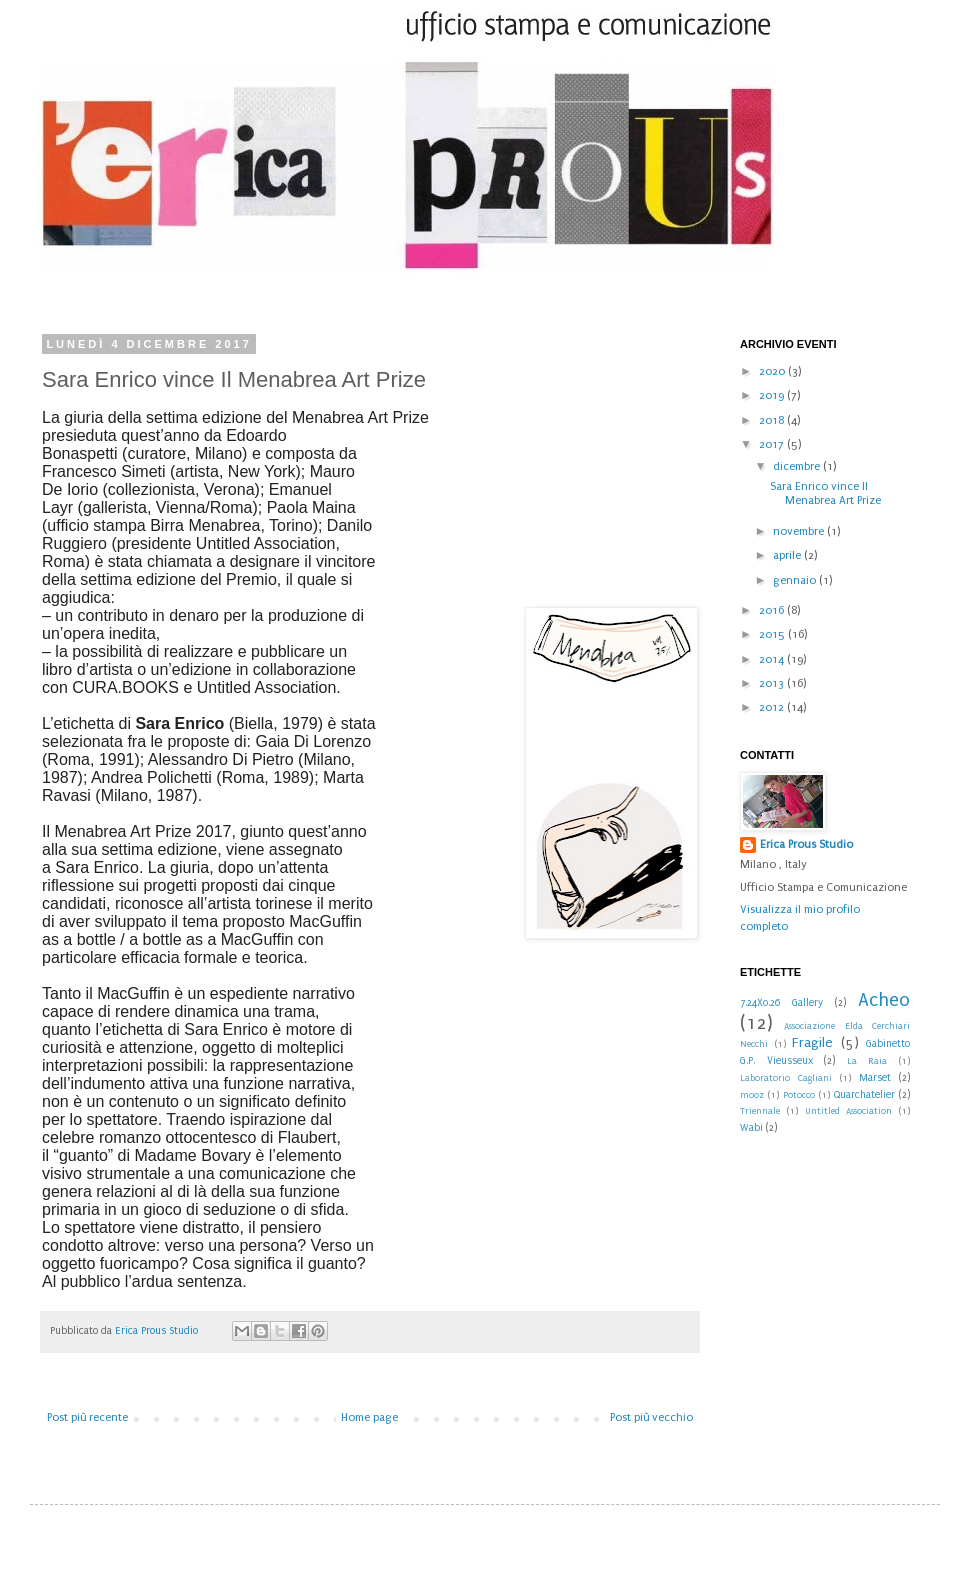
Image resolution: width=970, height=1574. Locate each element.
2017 (773, 444)
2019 (773, 395)
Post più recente (87, 1417)
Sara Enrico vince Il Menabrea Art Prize (825, 493)
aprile (788, 555)
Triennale (760, 1111)
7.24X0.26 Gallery (781, 1003)
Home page (369, 1417)
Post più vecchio (651, 1417)
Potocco (799, 1095)
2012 (773, 707)
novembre (800, 531)
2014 (773, 659)
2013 (773, 683)
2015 (773, 634)
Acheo (884, 1000)
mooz (752, 1095)
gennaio (796, 580)
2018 (773, 420)
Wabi (751, 1128)
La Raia (867, 1061)
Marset (875, 1078)
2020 (773, 371)
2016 (773, 610)
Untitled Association (849, 1111)
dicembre (798, 466)
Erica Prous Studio (806, 844)
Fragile (812, 1043)
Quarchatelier (864, 1095)
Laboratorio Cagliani (786, 1078)
